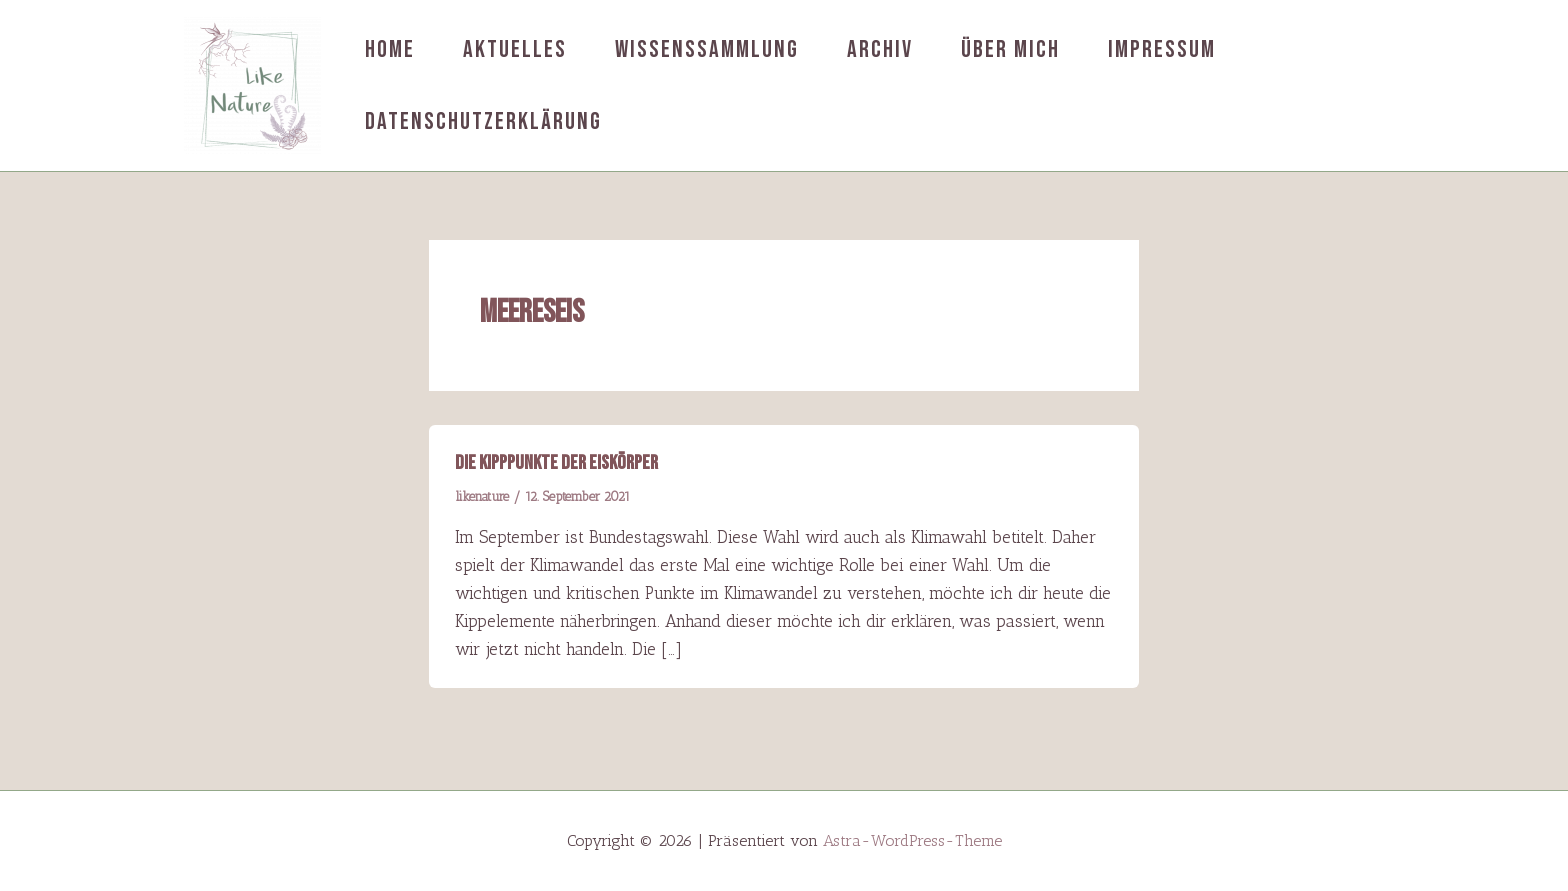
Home (390, 49)
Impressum (1162, 49)
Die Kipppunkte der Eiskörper (556, 463)
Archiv (880, 49)
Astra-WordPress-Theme (912, 840)
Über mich (1010, 49)
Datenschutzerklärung (483, 121)
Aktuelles (515, 49)
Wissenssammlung (707, 49)
